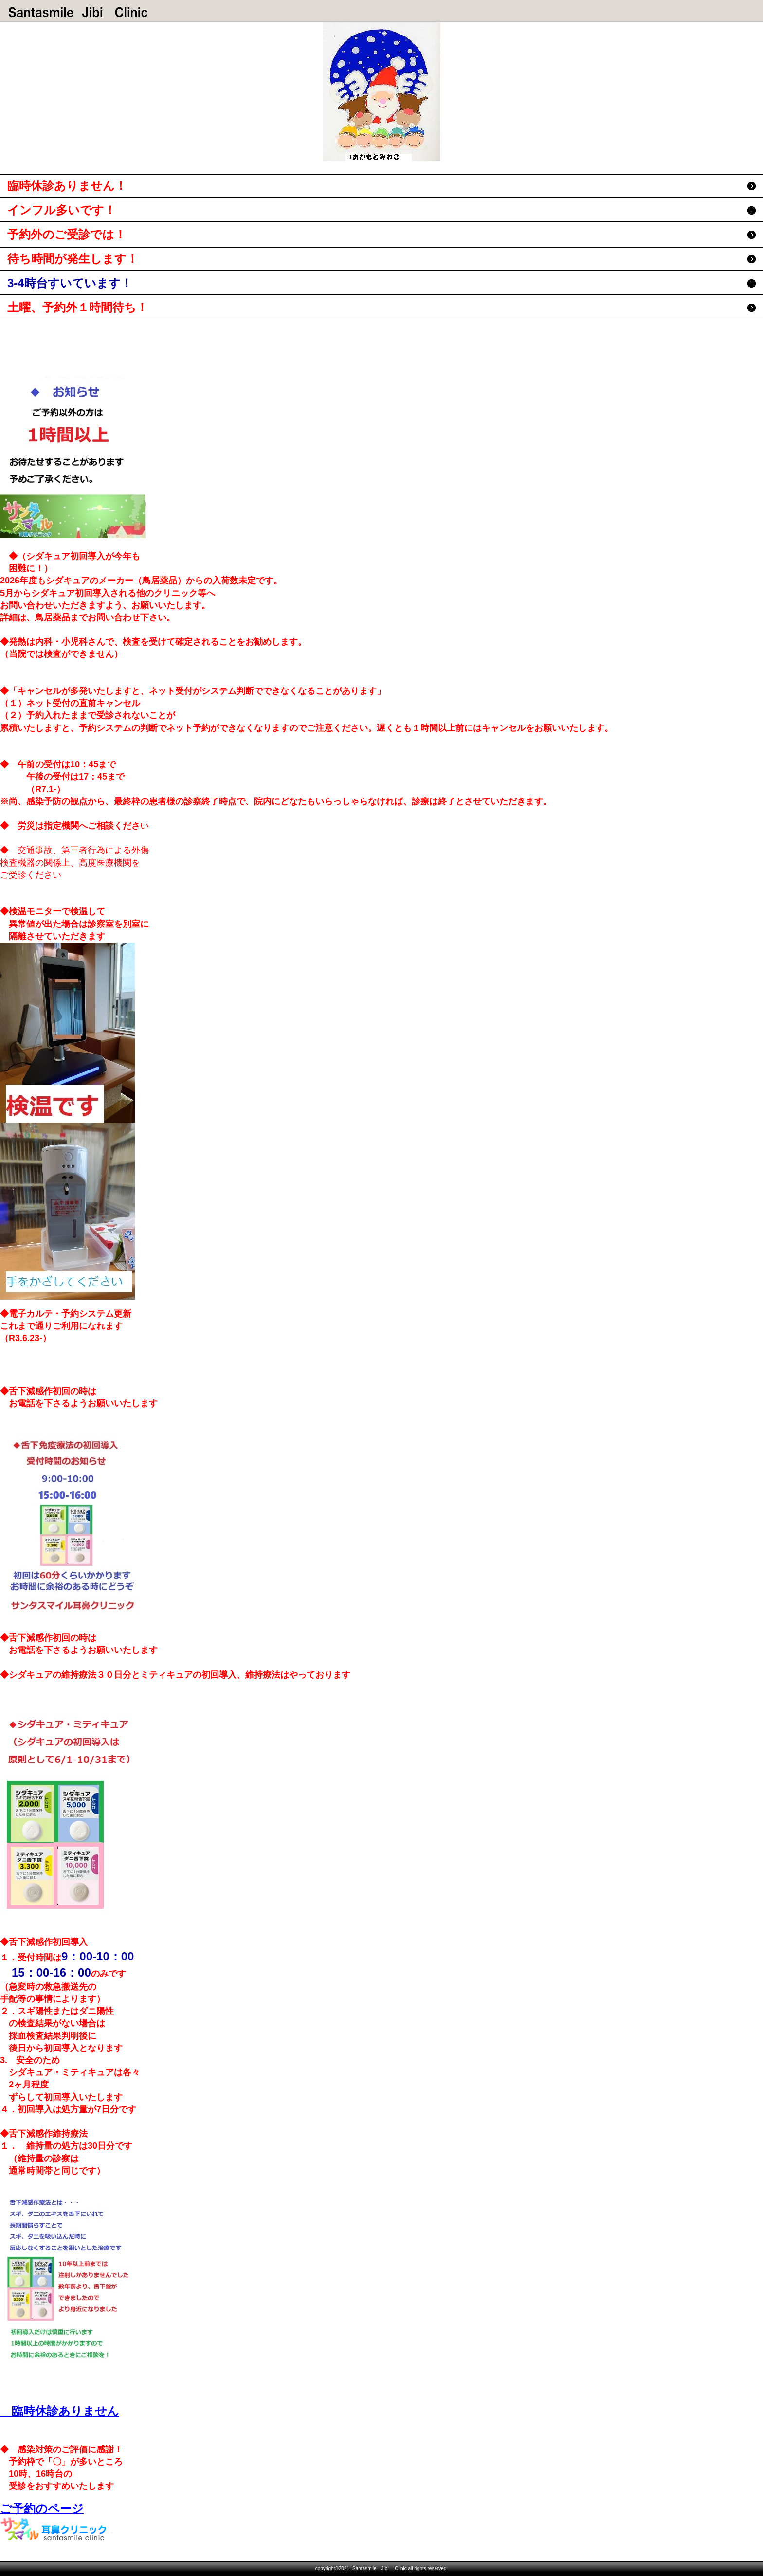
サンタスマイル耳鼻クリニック (77, 12)
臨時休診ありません (59, 2410)
